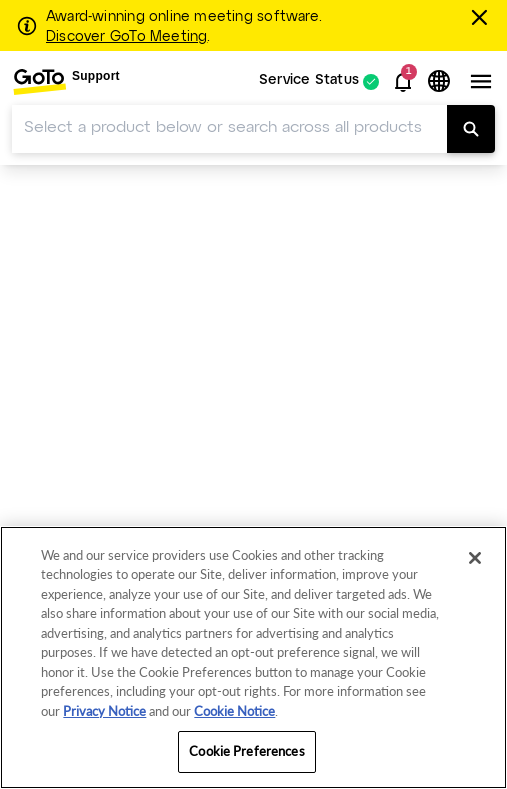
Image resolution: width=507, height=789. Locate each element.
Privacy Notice (104, 711)
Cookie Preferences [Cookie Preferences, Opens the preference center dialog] (246, 751)
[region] (253, 657)
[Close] (475, 558)
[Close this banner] (482, 17)
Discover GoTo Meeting (126, 37)
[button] (403, 82)
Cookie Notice (234, 711)
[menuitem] (66, 81)
